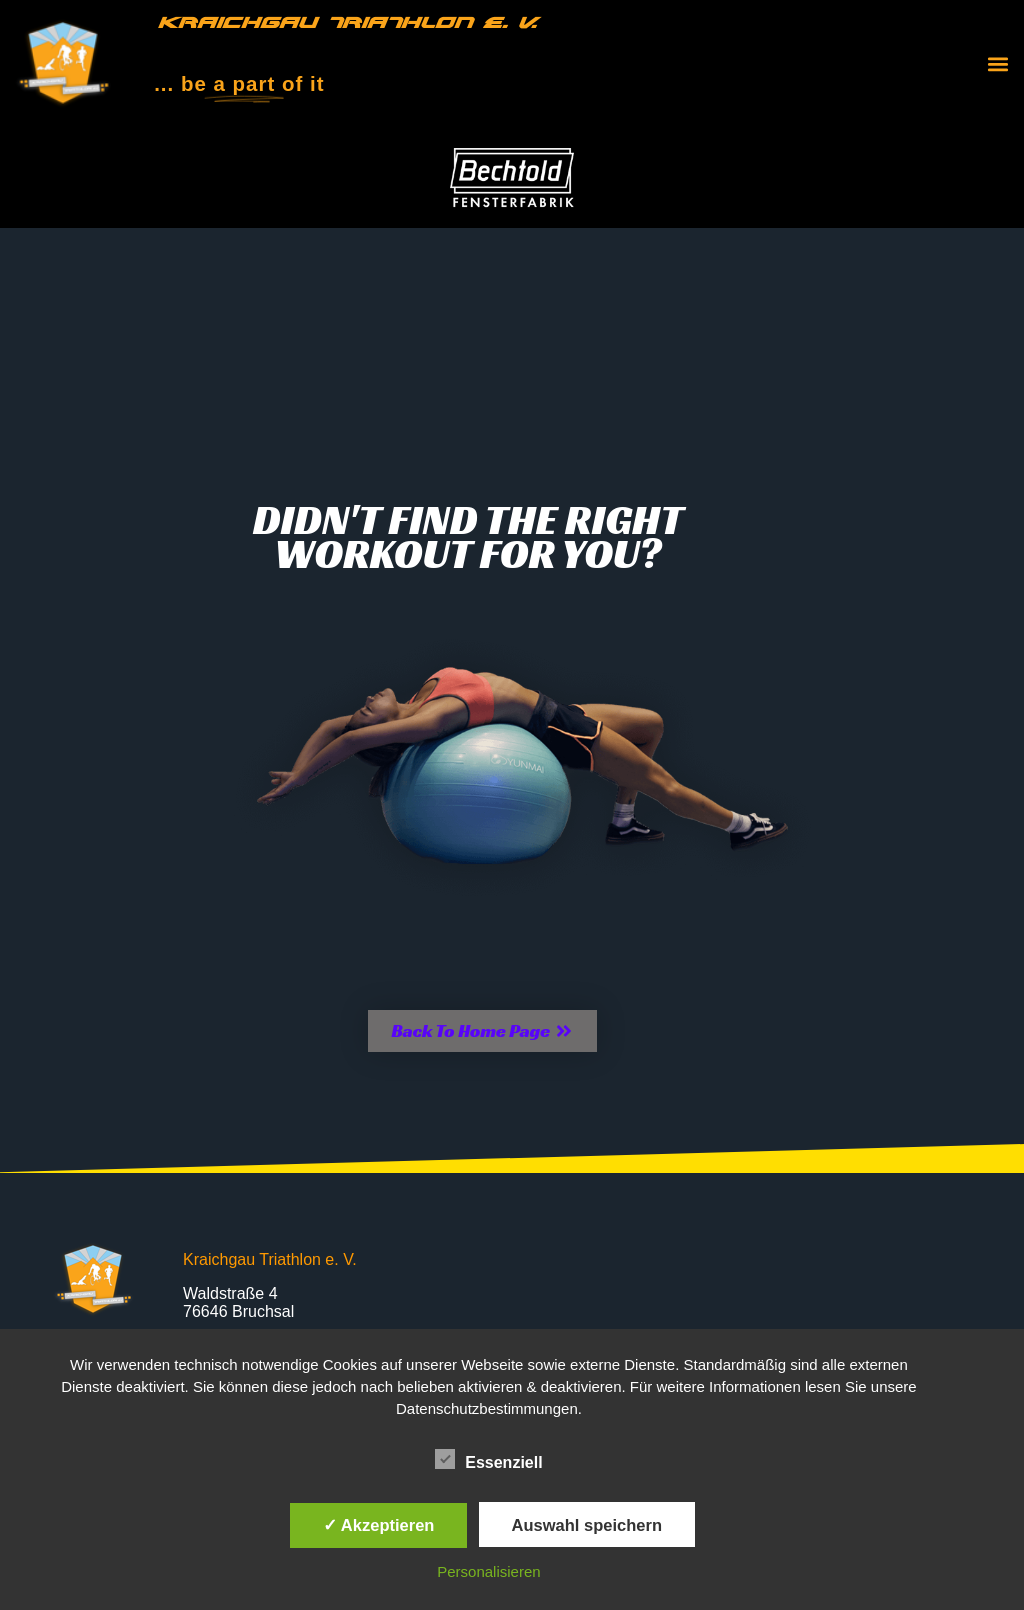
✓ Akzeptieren (379, 1525)
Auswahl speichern (587, 1525)
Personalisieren (488, 1571)
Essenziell (488, 1460)
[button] (997, 64)
